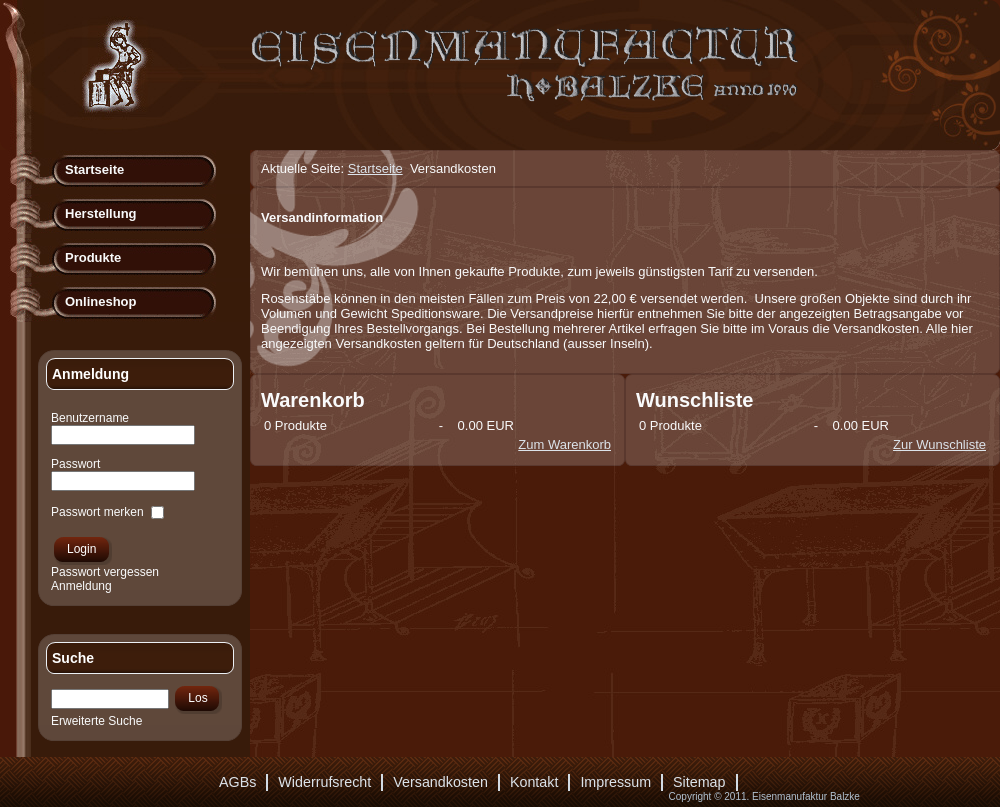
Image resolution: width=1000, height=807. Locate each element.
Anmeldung (81, 586)
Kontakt (534, 782)
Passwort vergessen (105, 572)
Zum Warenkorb (564, 444)
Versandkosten (440, 782)
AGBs (237, 782)
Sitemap (699, 782)
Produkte (93, 257)
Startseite (94, 169)
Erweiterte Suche (96, 721)
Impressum (615, 782)
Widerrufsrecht (324, 782)
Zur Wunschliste (939, 444)
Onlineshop (101, 301)
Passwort (75, 464)
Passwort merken (97, 512)
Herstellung (101, 213)
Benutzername (90, 418)
